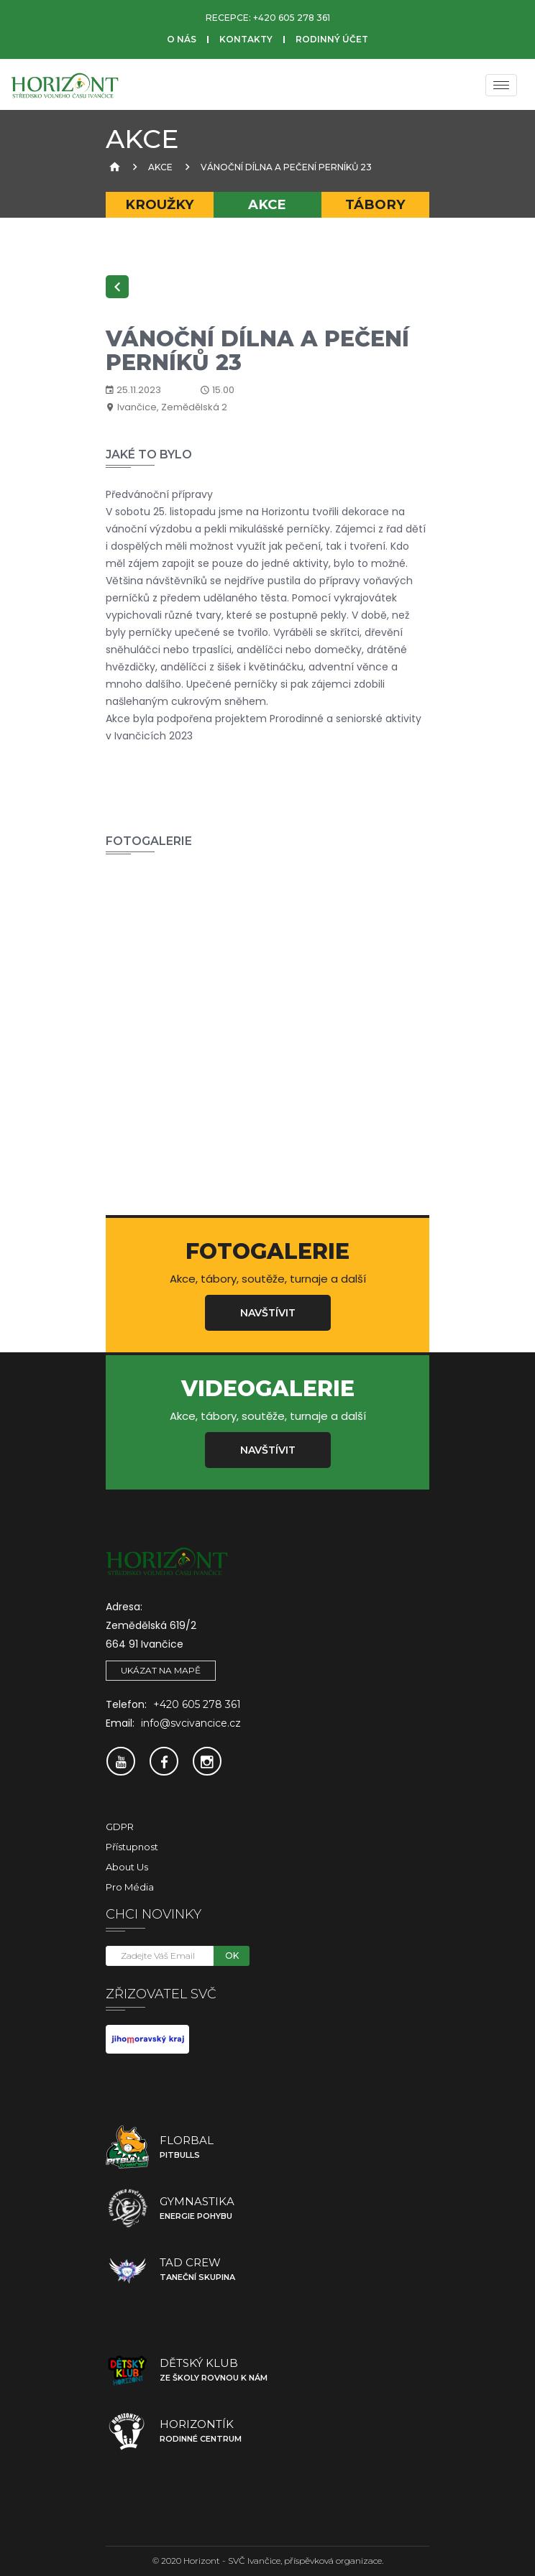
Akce (160, 167)
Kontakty (246, 39)
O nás (181, 39)
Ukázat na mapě (161, 1670)
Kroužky (159, 204)
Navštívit (268, 1312)
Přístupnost (132, 1846)
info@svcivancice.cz (191, 1723)
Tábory (375, 204)
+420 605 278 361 (291, 17)
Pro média (130, 1887)
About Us (127, 1867)
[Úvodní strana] (113, 167)
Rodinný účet (332, 39)
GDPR (120, 1826)
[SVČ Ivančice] (65, 84)
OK (232, 1955)
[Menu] (501, 85)
